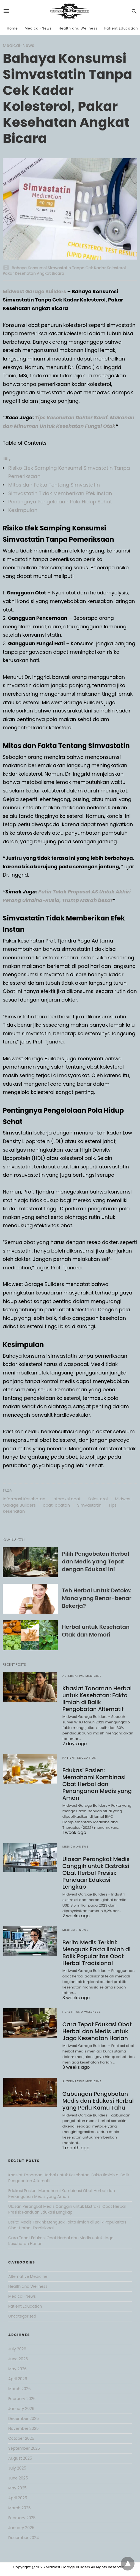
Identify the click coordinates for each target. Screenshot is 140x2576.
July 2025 (17, 2468)
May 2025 (17, 2488)
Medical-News (38, 28)
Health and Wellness (78, 28)
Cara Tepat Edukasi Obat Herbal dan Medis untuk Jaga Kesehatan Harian (97, 2031)
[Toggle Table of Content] (7, 459)
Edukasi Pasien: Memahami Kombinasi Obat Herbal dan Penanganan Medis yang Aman (97, 1784)
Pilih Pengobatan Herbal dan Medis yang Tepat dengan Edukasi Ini (95, 1561)
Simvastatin (89, 1505)
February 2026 (21, 2398)
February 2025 (21, 2518)
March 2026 (19, 2388)
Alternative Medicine (81, 1676)
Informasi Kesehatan (24, 1499)
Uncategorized (22, 2316)
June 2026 (18, 2359)
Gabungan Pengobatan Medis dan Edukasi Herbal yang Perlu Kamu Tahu (98, 2100)
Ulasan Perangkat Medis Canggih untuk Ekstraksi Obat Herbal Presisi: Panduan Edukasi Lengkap (96, 1873)
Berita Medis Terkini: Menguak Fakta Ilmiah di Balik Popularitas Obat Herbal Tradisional (96, 1953)
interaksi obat (67, 1499)
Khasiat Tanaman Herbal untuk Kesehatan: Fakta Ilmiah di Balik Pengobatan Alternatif (97, 1699)
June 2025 (18, 2478)
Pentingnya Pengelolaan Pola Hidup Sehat (60, 501)
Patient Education (121, 28)
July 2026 (17, 2349)
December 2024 (23, 2537)
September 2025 (24, 2448)
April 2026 (17, 2379)
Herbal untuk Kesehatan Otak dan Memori (96, 1630)
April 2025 (17, 2498)
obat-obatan (56, 1505)
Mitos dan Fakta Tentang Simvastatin (54, 484)
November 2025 (23, 2428)
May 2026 (17, 2369)
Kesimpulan (22, 510)
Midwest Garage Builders (34, 291)
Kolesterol (98, 1499)
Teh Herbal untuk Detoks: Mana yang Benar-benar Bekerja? (96, 1598)
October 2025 (21, 2438)
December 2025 (23, 2418)
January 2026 (21, 2408)
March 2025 (19, 2508)
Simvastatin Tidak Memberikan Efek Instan (60, 493)
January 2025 (21, 2527)
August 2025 (20, 2458)
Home (12, 28)
